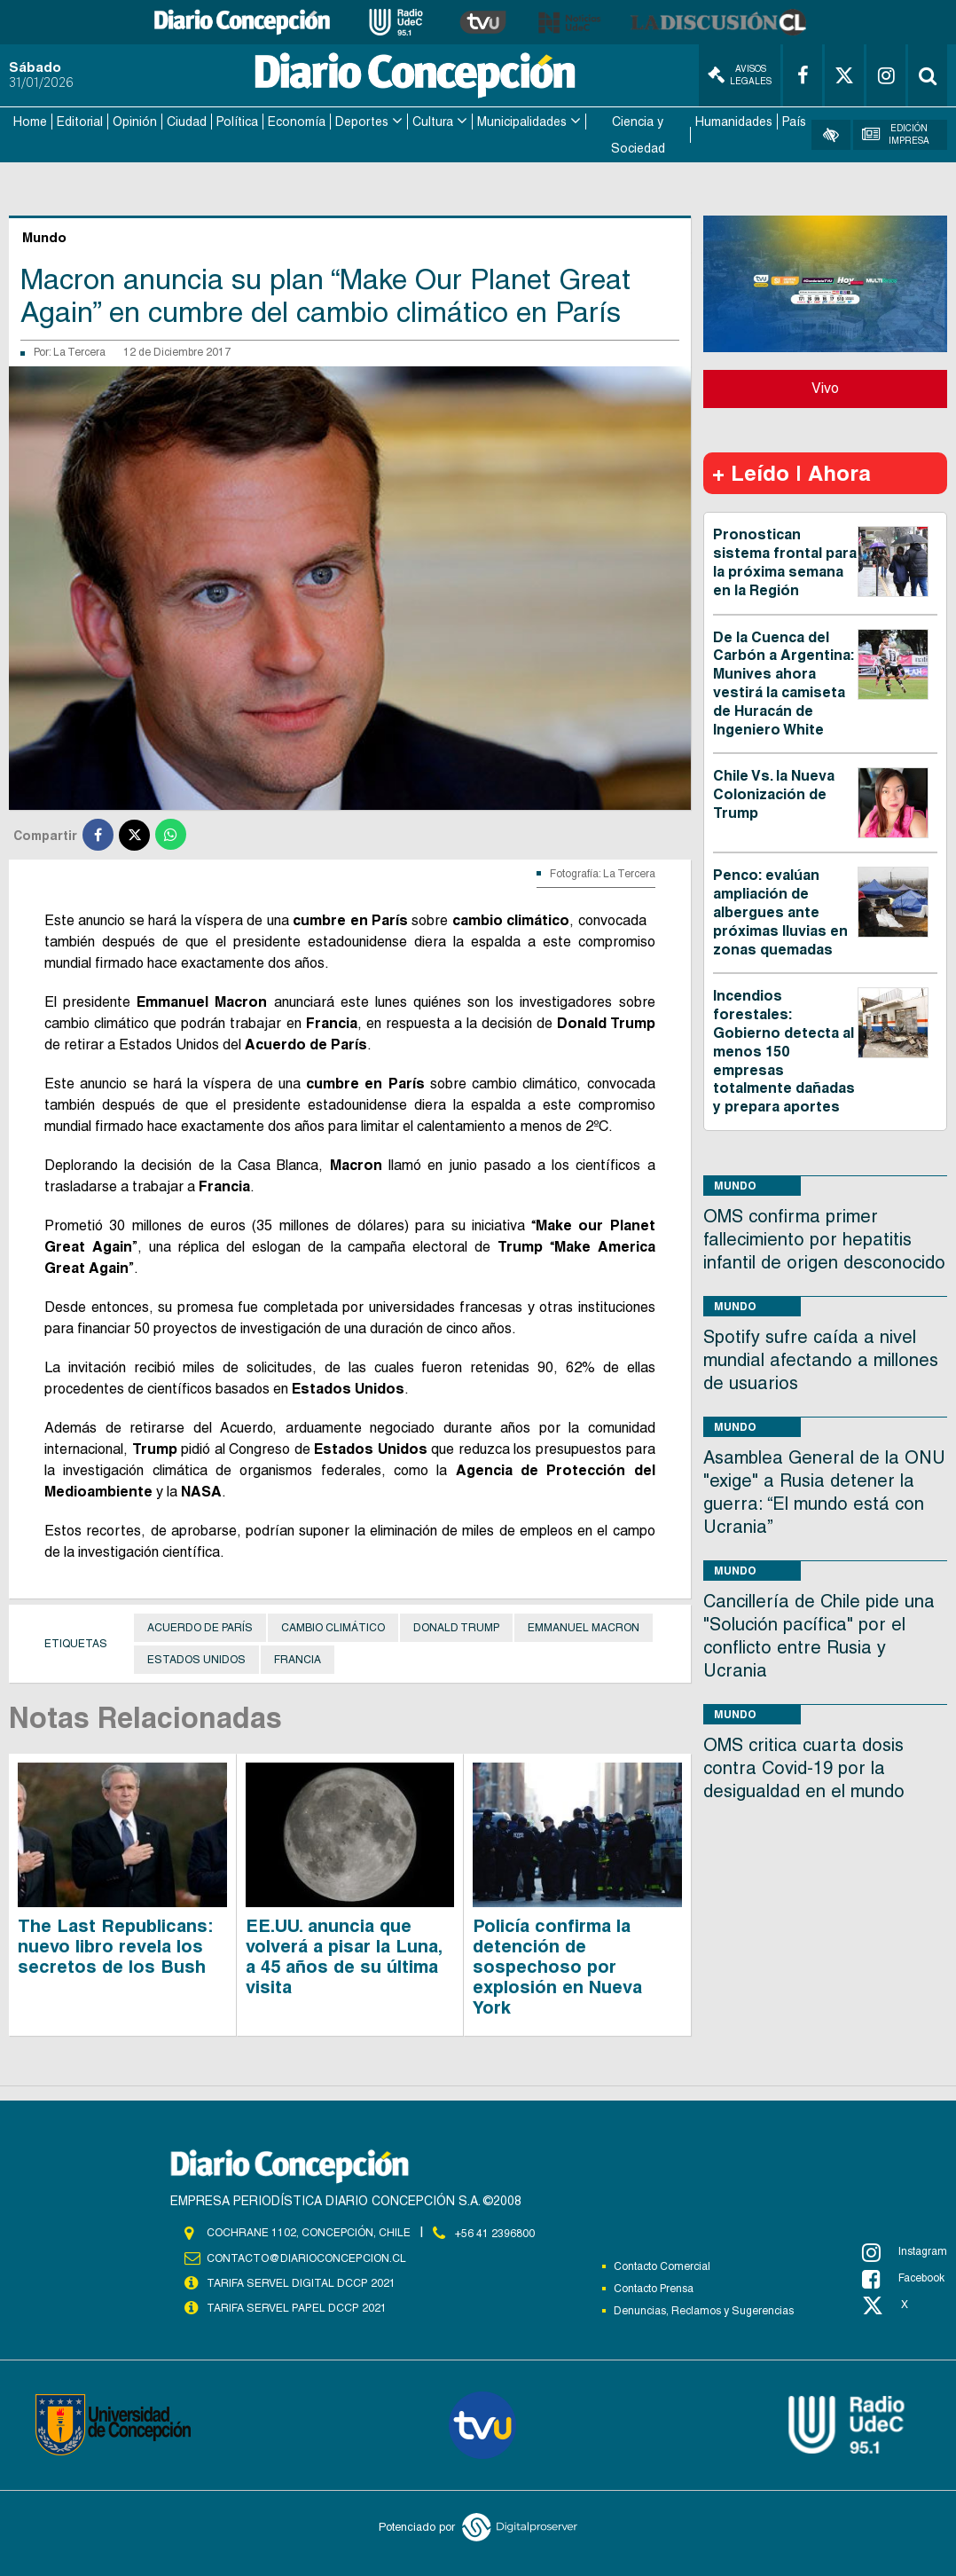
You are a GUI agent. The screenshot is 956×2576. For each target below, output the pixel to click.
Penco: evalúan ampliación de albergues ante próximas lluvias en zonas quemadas (780, 911)
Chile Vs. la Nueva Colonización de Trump (774, 793)
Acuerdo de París (200, 1626)
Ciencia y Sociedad (638, 134)
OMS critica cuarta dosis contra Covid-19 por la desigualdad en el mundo (804, 1766)
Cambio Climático (333, 1626)
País (794, 121)
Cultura (432, 121)
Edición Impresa (896, 133)
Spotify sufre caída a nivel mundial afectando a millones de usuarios (820, 1358)
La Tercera (79, 351)
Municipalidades (522, 121)
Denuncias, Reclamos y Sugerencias (704, 2309)
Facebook (903, 2277)
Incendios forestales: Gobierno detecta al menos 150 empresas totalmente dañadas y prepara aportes (784, 1050)
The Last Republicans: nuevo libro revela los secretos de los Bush (115, 1944)
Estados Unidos (196, 1658)
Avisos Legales (740, 75)
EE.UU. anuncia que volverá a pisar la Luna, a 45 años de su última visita (344, 1954)
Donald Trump (456, 1626)
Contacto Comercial (662, 2264)
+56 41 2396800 (495, 2231)
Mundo (735, 1183)
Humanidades (733, 121)
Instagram (904, 2250)
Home (30, 121)
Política (237, 121)
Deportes (361, 121)
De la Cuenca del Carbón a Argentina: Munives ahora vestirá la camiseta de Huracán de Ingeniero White (783, 681)
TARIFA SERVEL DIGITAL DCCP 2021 (301, 2280)
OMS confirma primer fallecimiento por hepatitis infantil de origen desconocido (824, 1237)
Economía (296, 121)
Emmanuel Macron (583, 1626)
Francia (297, 1658)
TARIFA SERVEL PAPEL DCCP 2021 (295, 2305)
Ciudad (187, 121)
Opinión (135, 121)
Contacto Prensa (653, 2287)
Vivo (825, 387)
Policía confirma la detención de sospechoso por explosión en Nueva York (557, 1964)
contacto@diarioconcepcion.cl (306, 2256)
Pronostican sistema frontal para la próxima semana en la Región (785, 561)
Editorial (80, 121)
